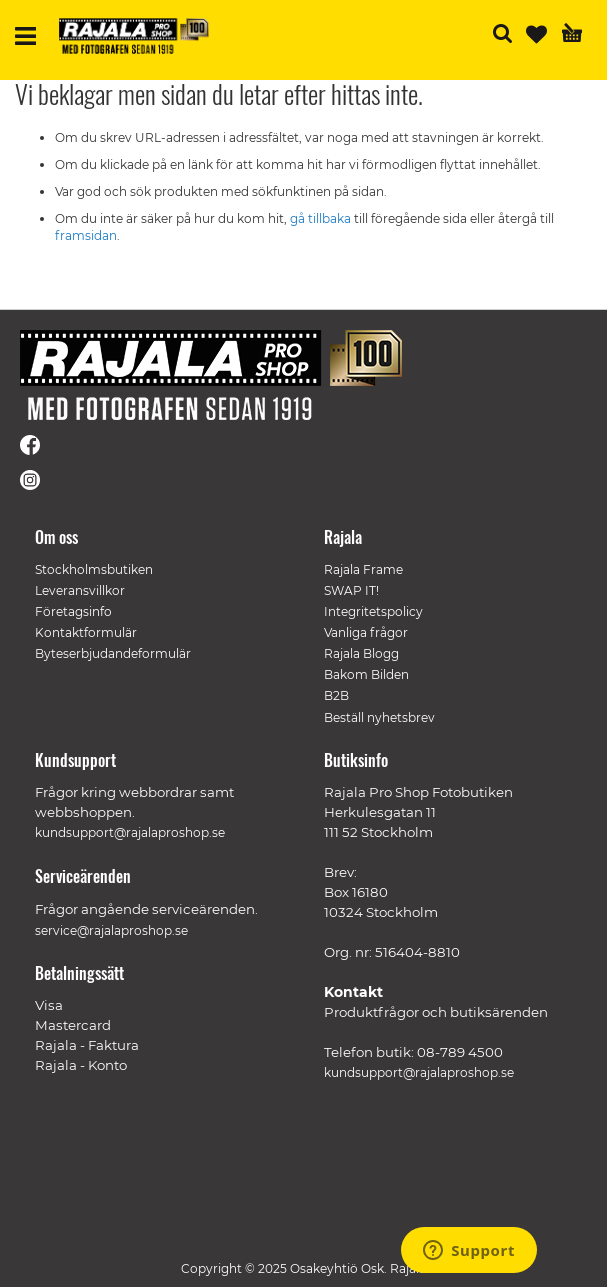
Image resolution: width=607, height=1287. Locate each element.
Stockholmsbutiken (94, 569)
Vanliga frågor (366, 632)
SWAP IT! (351, 590)
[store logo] (134, 36)
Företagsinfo (73, 611)
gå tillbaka (322, 218)
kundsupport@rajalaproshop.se (419, 1072)
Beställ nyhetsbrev (379, 717)
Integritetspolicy (373, 611)
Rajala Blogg (361, 653)
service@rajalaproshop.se (111, 930)
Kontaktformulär (86, 632)
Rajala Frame (363, 569)
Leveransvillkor (80, 590)
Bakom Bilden (366, 674)
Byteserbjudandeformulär (113, 653)
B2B (336, 695)
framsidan (86, 235)
